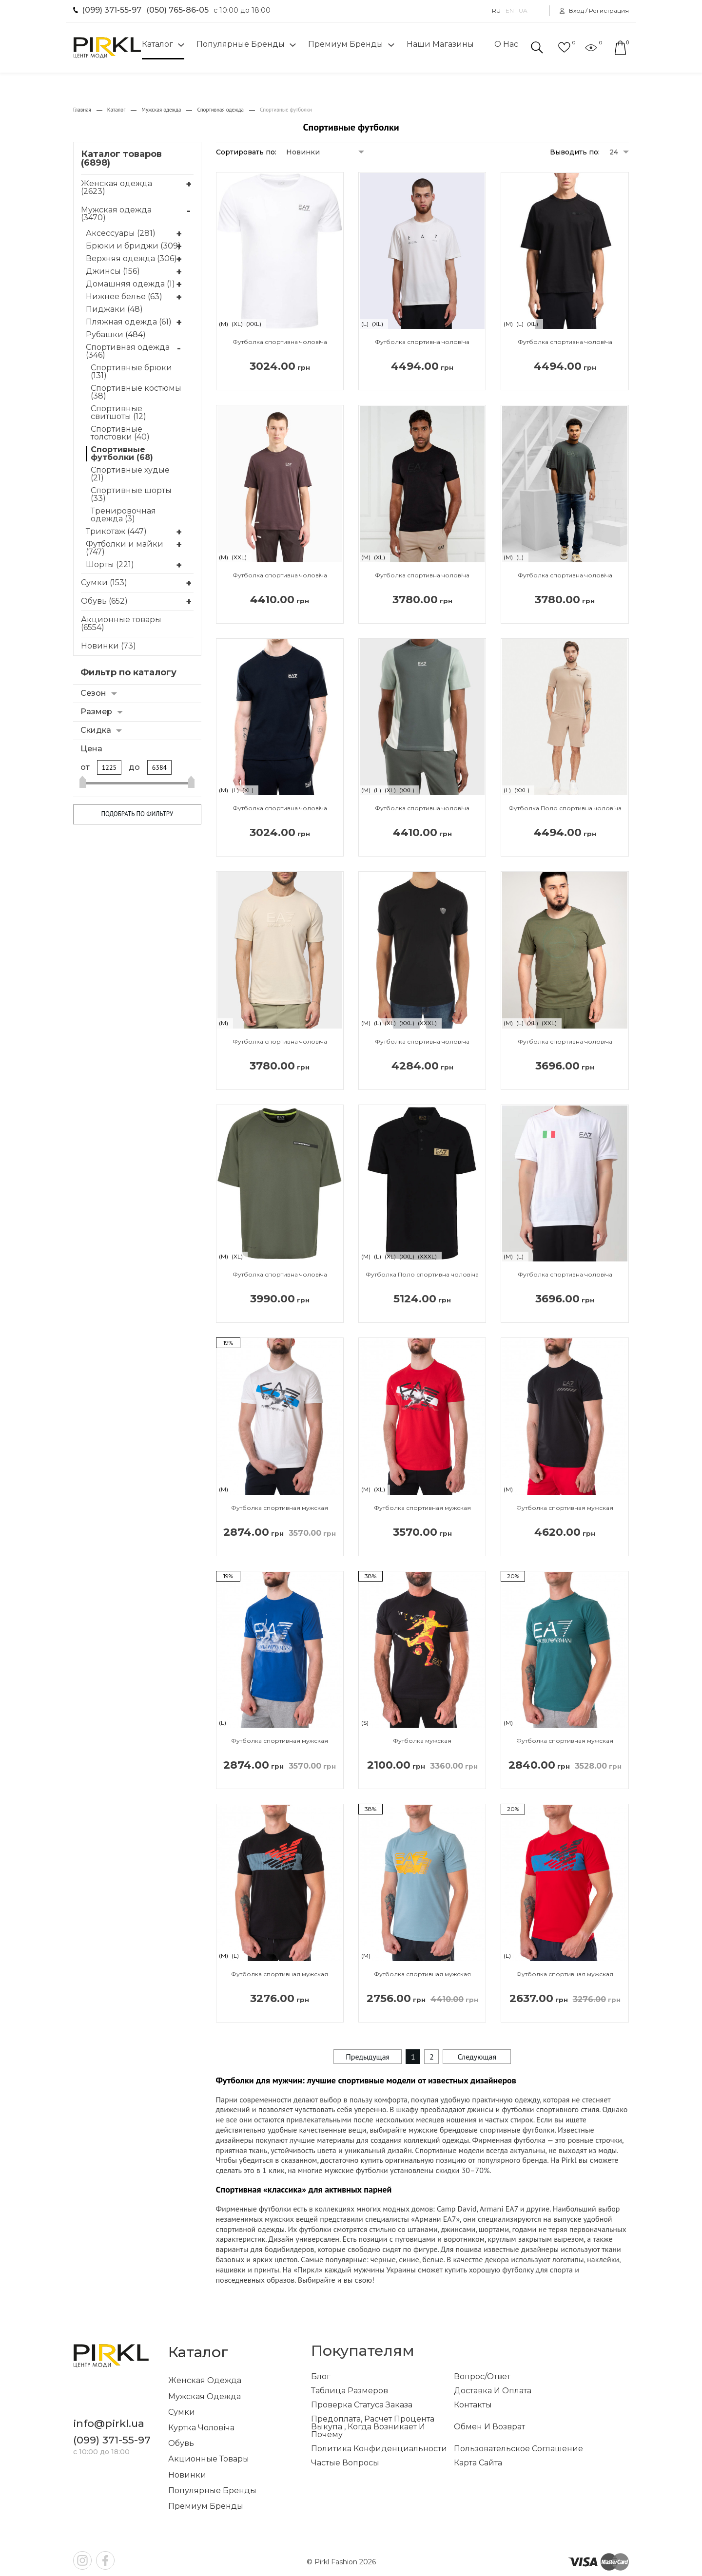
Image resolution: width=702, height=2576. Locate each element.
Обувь (181, 2443)
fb (105, 2560)
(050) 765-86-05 (177, 10)
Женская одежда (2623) (116, 187)
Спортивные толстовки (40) (120, 433)
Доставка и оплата (492, 2391)
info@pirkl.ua (108, 2423)
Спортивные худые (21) (130, 474)
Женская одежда (204, 2380)
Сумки (181, 2412)
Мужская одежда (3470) (116, 213)
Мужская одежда (204, 2396)
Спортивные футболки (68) (122, 453)
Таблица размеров (349, 2391)
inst (82, 2560)
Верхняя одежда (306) (131, 259)
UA (523, 11)
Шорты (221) (110, 565)
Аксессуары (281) (121, 233)
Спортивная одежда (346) (128, 351)
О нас (506, 44)
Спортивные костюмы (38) (136, 392)
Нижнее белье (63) (124, 297)
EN (510, 11)
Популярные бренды (240, 44)
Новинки (187, 2475)
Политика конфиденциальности (379, 2449)
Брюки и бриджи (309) (133, 246)
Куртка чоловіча (201, 2427)
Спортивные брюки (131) (131, 372)
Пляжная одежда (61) (129, 322)
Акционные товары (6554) (121, 623)
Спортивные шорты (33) (131, 494)
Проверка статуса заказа (361, 2405)
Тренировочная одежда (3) (123, 515)
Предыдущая (368, 2056)
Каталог (157, 44)
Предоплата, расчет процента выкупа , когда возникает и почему (372, 2427)
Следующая (476, 2056)
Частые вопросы (345, 2463)
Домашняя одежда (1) (130, 284)
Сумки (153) (104, 582)
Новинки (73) (108, 645)
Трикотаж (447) (116, 531)
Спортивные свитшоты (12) (118, 412)
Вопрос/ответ (482, 2377)
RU (496, 11)
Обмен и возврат (489, 2427)
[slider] (82, 783)
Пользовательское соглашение (518, 2449)
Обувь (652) (104, 601)
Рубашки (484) (116, 335)
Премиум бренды (345, 44)
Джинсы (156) (113, 271)
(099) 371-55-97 (111, 10)
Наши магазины (440, 44)
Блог (321, 2377)
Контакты (473, 2405)
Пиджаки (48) (114, 309)
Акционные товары (208, 2458)
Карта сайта (478, 2463)
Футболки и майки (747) (124, 548)
